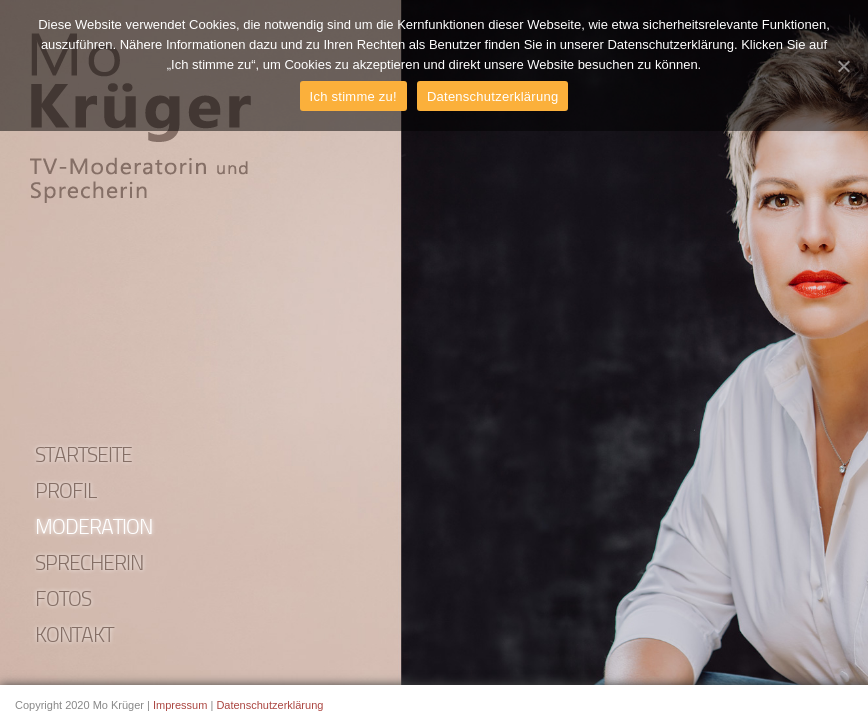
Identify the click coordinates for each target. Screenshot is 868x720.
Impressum (180, 705)
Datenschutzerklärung (269, 705)
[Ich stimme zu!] (843, 66)
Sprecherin (89, 564)
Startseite (83, 456)
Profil (66, 492)
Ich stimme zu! (353, 96)
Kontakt (74, 636)
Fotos (63, 600)
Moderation (93, 528)
